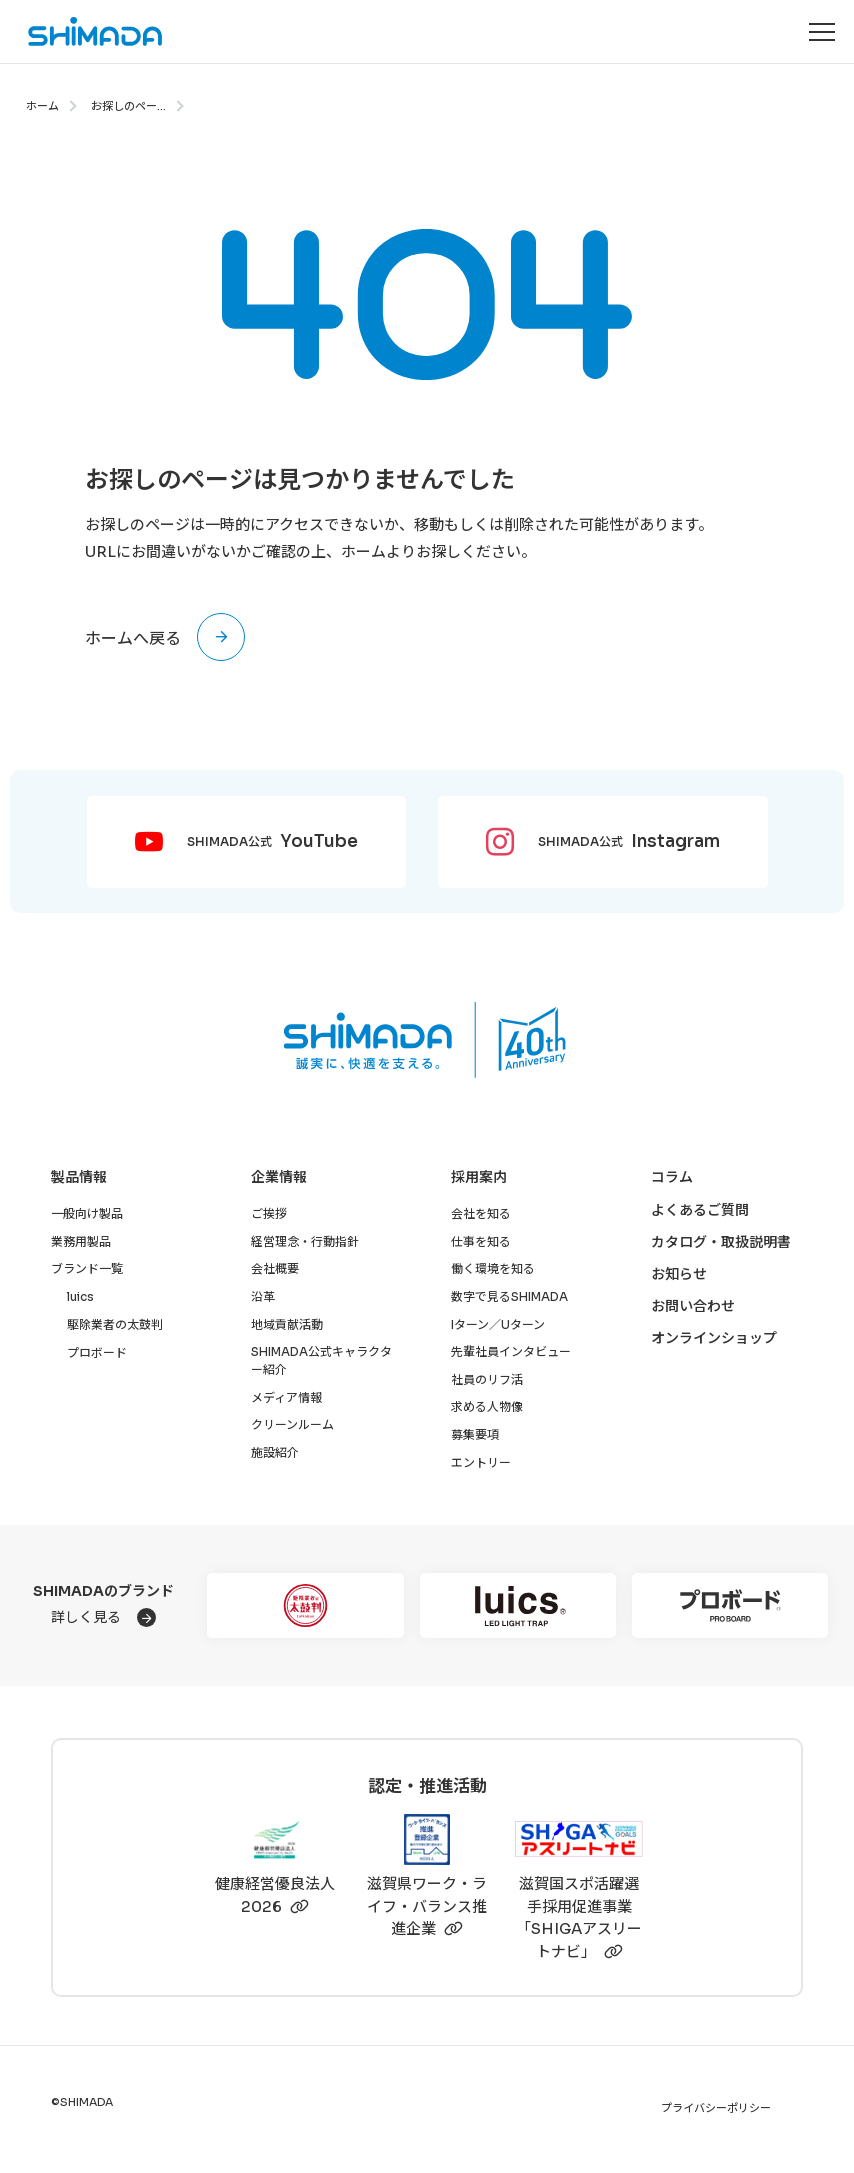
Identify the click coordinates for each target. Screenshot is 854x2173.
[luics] (518, 1605)
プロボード (97, 1352)
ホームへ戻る (133, 638)
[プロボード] (730, 1605)
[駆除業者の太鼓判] (305, 1605)
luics (80, 1296)
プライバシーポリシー (716, 2108)
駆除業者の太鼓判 (115, 1324)
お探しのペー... (128, 106)
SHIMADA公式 (272, 842)
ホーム (42, 106)
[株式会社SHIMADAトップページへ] (82, 31)
